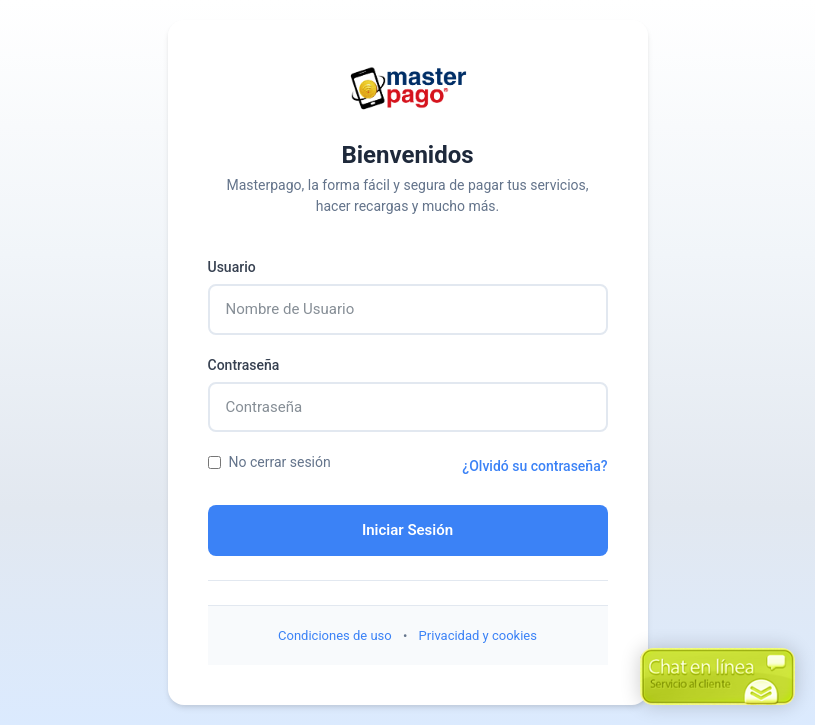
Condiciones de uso (335, 635)
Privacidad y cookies (478, 635)
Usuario (232, 267)
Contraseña (244, 365)
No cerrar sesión (269, 462)
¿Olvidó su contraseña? (534, 466)
